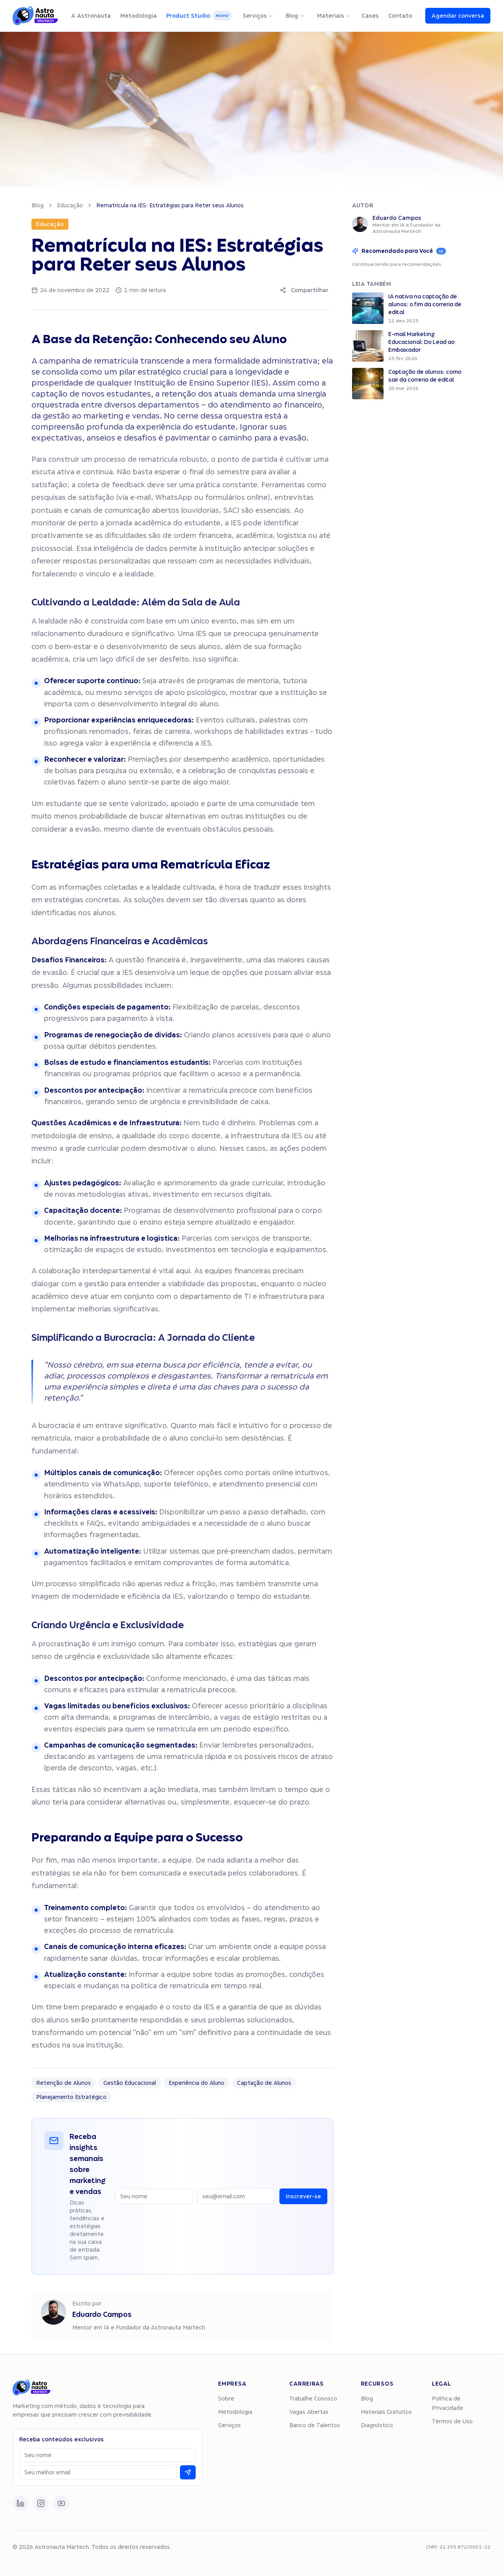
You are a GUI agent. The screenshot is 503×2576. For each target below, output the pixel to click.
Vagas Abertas (309, 2412)
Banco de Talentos (314, 2425)
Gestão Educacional (129, 2083)
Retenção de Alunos (63, 2083)
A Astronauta (91, 16)
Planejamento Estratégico (71, 2097)
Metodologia (138, 16)
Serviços (258, 16)
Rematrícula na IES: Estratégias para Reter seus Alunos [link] (170, 205)
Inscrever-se (303, 2196)
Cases (370, 16)
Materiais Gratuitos (386, 2412)
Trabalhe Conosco (313, 2398)
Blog (295, 16)
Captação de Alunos (264, 2083)
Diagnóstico (377, 2425)
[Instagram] (41, 2503)
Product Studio (199, 15)
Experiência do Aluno (196, 2083)
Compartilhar (304, 290)
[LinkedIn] (20, 2503)
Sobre (226, 2398)
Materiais (334, 16)
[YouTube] (61, 2503)
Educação (70, 205)
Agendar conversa (457, 16)
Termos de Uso (452, 2421)
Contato (400, 16)
